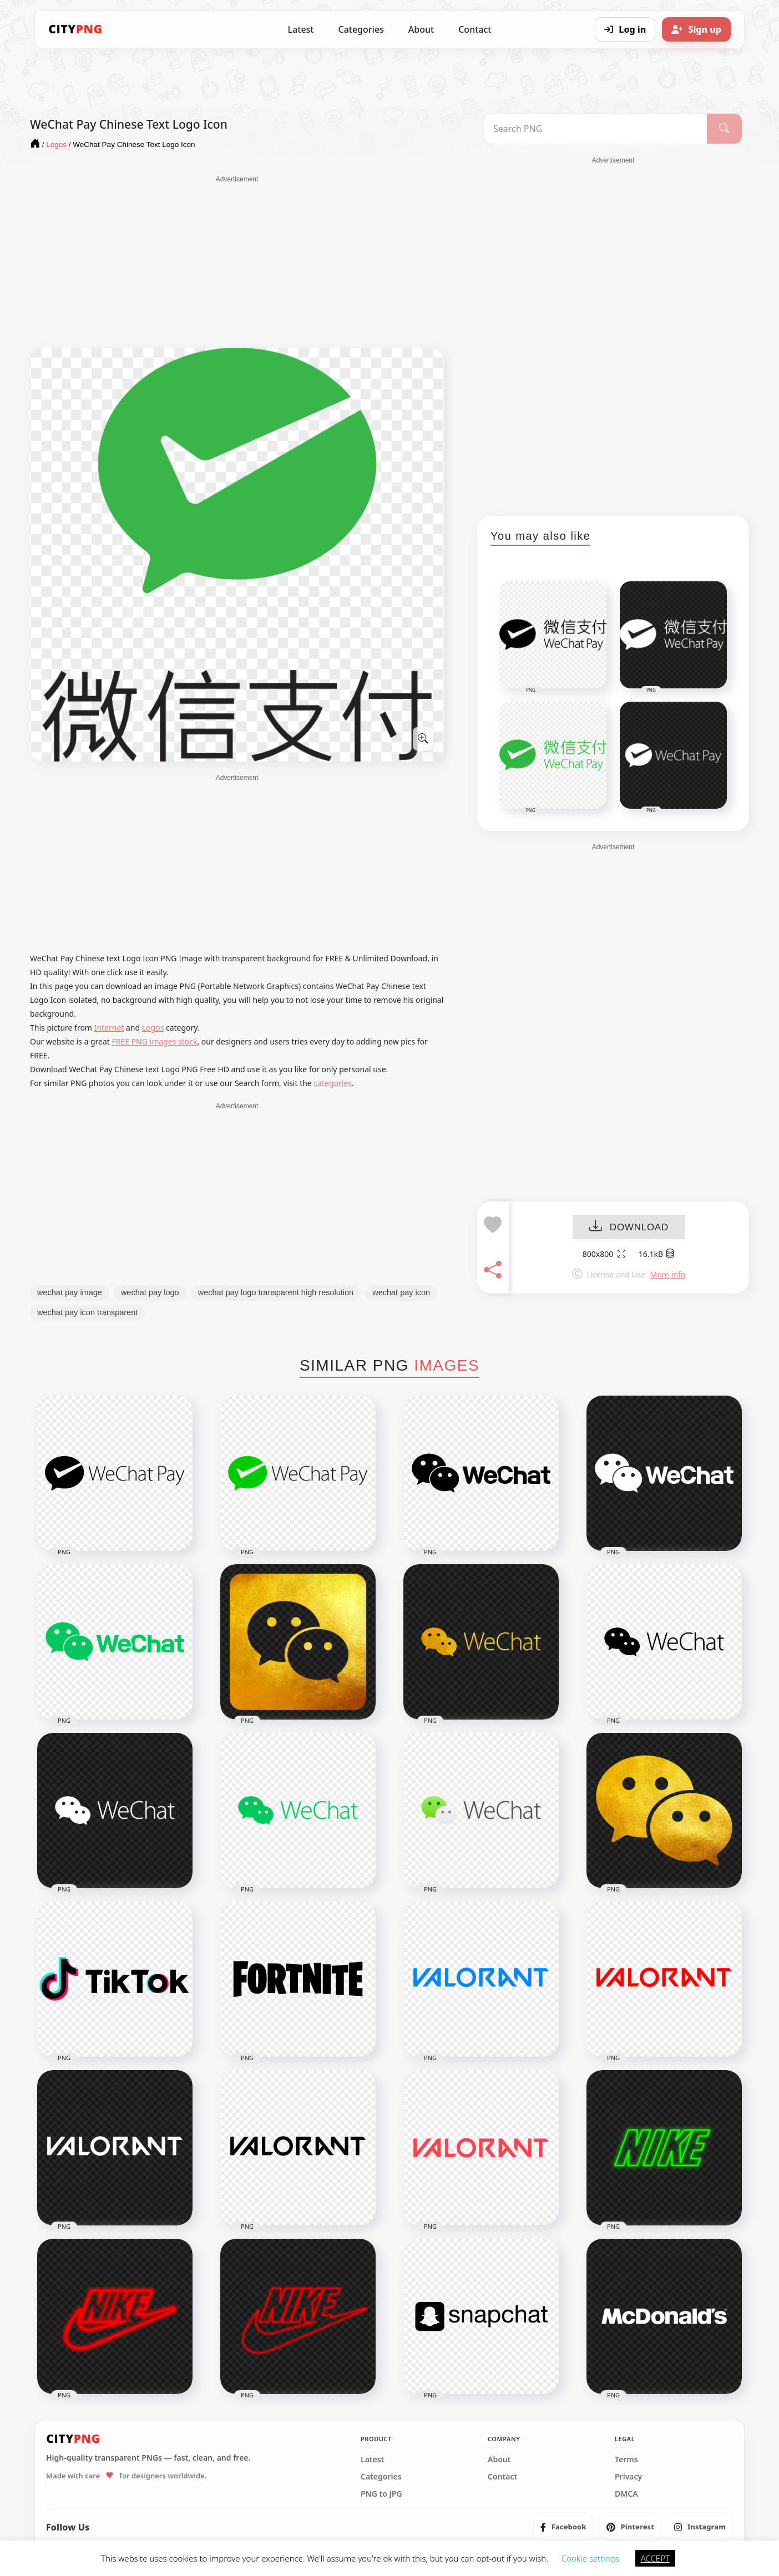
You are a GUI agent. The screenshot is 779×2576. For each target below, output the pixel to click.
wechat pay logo (150, 1292)
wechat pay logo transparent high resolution (276, 1292)
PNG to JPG (381, 2494)
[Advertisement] (237, 261)
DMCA (626, 2494)
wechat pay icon (401, 1292)
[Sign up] (696, 29)
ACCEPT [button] (655, 2558)
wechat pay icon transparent (87, 1312)
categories (332, 1083)
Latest (301, 29)
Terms (626, 2460)
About (421, 29)
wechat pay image (69, 1292)
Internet (109, 1027)
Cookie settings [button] (590, 2558)
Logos (153, 1027)
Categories (360, 29)
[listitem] (563, 2527)
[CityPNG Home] (75, 29)
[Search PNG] (595, 129)
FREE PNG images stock (154, 1041)
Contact (474, 29)
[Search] (724, 129)
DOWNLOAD (629, 1227)
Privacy (628, 2477)
